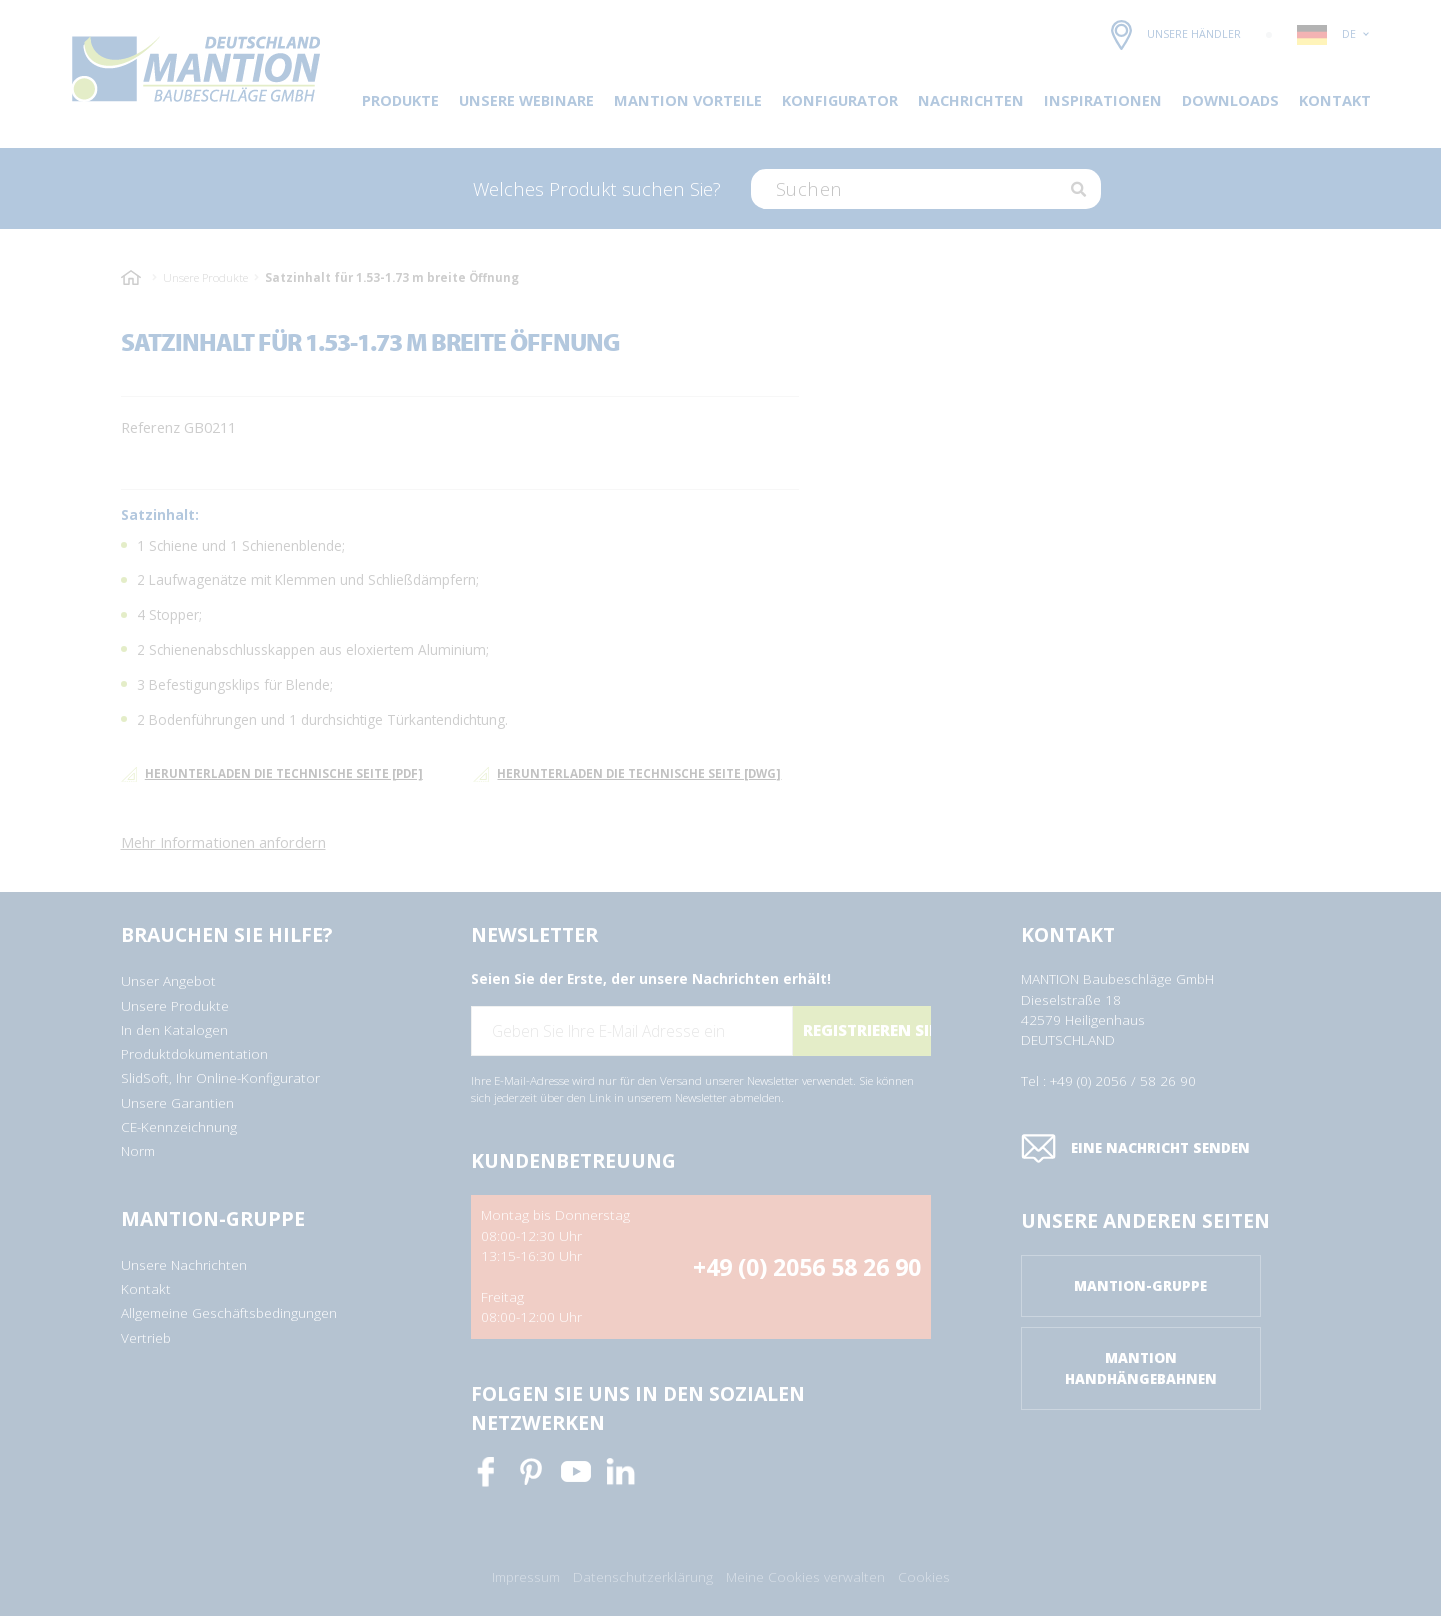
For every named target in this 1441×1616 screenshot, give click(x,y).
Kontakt (1335, 100)
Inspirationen (1103, 100)
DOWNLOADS (1230, 100)
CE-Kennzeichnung (179, 1127)
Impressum (526, 1577)
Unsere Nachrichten (184, 1265)
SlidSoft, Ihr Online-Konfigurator (220, 1078)
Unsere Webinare (526, 100)
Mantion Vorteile (688, 100)
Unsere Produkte (205, 277)
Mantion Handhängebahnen (1141, 1368)
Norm (138, 1151)
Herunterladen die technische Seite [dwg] (627, 774)
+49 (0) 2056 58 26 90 (807, 1267)
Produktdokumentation (194, 1054)
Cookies (924, 1577)
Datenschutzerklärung (643, 1577)
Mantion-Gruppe (1140, 1286)
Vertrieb (146, 1338)
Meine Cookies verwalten (805, 1577)
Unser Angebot (168, 981)
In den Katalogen (174, 1030)
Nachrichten (971, 100)
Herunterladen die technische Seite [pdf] (272, 774)
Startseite (133, 277)
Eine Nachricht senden (1135, 1148)
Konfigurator (840, 100)
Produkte (400, 100)
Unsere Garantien (177, 1103)
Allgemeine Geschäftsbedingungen (229, 1313)
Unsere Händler (1176, 35)
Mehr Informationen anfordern (223, 842)
